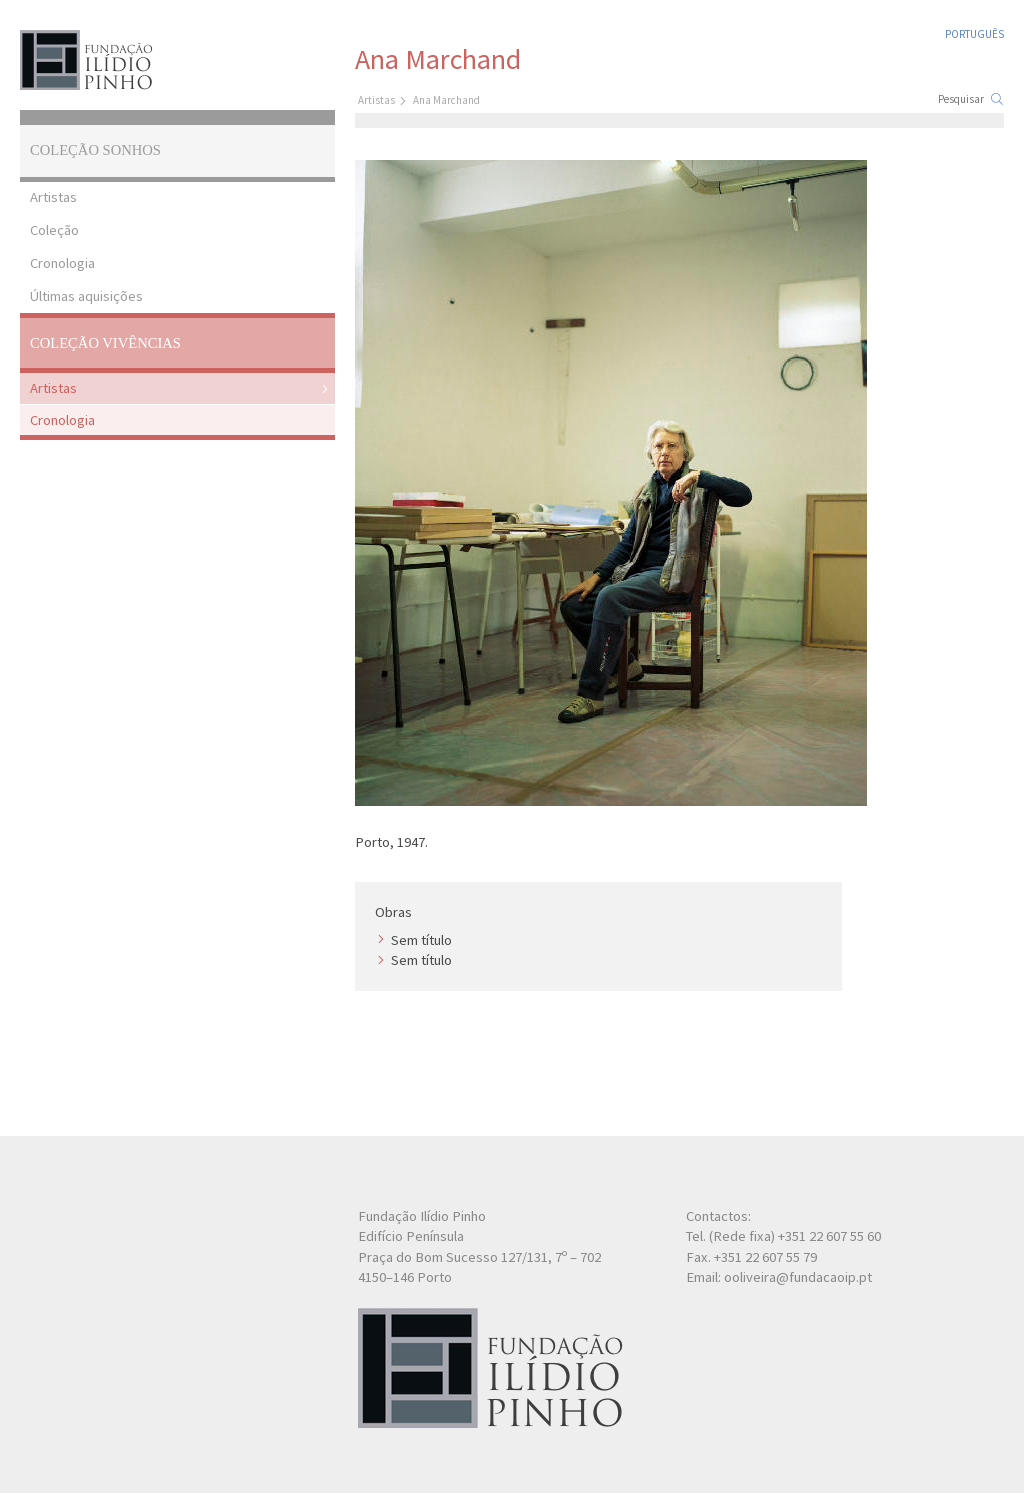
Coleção (54, 230)
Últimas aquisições (86, 296)
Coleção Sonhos (95, 150)
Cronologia (62, 263)
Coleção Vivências (105, 343)
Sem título (421, 940)
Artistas (53, 197)
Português (974, 34)
